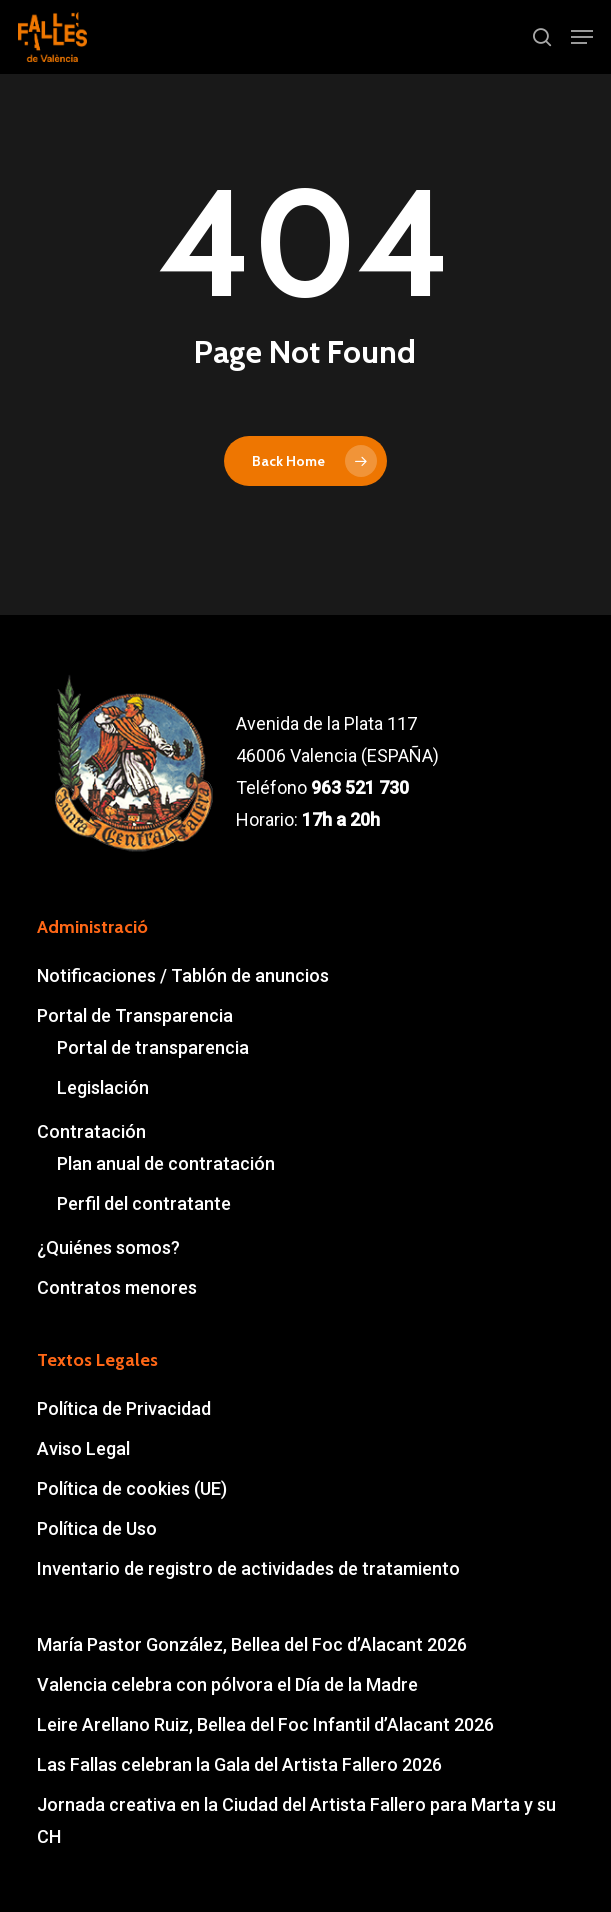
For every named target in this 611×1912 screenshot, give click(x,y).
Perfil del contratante (144, 1203)
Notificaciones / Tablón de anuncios (183, 975)
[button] (582, 37)
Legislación (103, 1087)
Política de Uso (97, 1528)
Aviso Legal (83, 1448)
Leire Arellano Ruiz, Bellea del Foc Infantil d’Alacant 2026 (265, 1724)
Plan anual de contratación (166, 1163)
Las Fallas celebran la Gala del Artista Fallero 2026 (239, 1764)
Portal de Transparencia (135, 1015)
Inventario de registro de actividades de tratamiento (248, 1568)
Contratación (91, 1131)
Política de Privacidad (124, 1408)
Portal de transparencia (153, 1047)
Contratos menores (117, 1287)
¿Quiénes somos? (108, 1247)
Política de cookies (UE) (132, 1488)
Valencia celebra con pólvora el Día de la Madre (227, 1684)
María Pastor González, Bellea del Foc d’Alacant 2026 (252, 1644)
